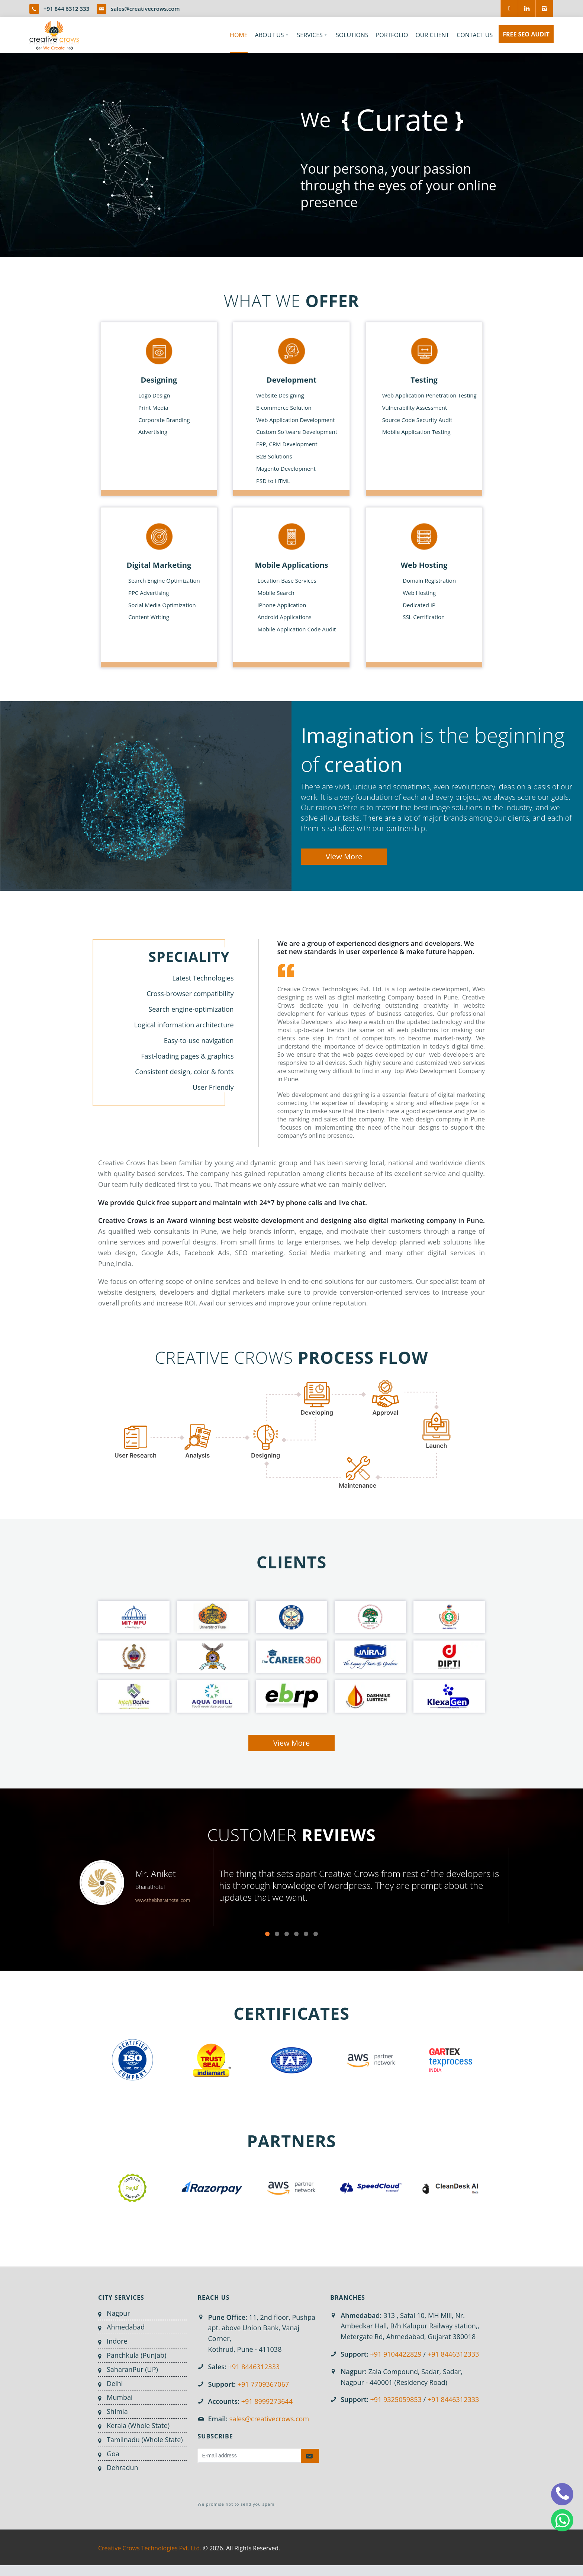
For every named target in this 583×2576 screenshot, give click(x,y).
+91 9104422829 (395, 2354)
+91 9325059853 (395, 2399)
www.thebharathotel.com (162, 1900)
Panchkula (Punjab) (136, 2355)
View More (344, 856)
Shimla (117, 2411)
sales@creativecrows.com (145, 8)
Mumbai (119, 2397)
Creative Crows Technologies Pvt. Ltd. (149, 2548)
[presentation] (254, 2483)
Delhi (115, 2383)
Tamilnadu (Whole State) (145, 2439)
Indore (117, 2341)
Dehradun (122, 2467)
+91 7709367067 (263, 2384)
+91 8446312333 (254, 2366)
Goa (113, 2453)
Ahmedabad (126, 2326)
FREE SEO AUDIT (526, 34)
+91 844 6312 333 (66, 8)
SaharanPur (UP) (132, 2369)
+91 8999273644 (267, 2401)
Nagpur (118, 2313)
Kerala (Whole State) (138, 2425)
